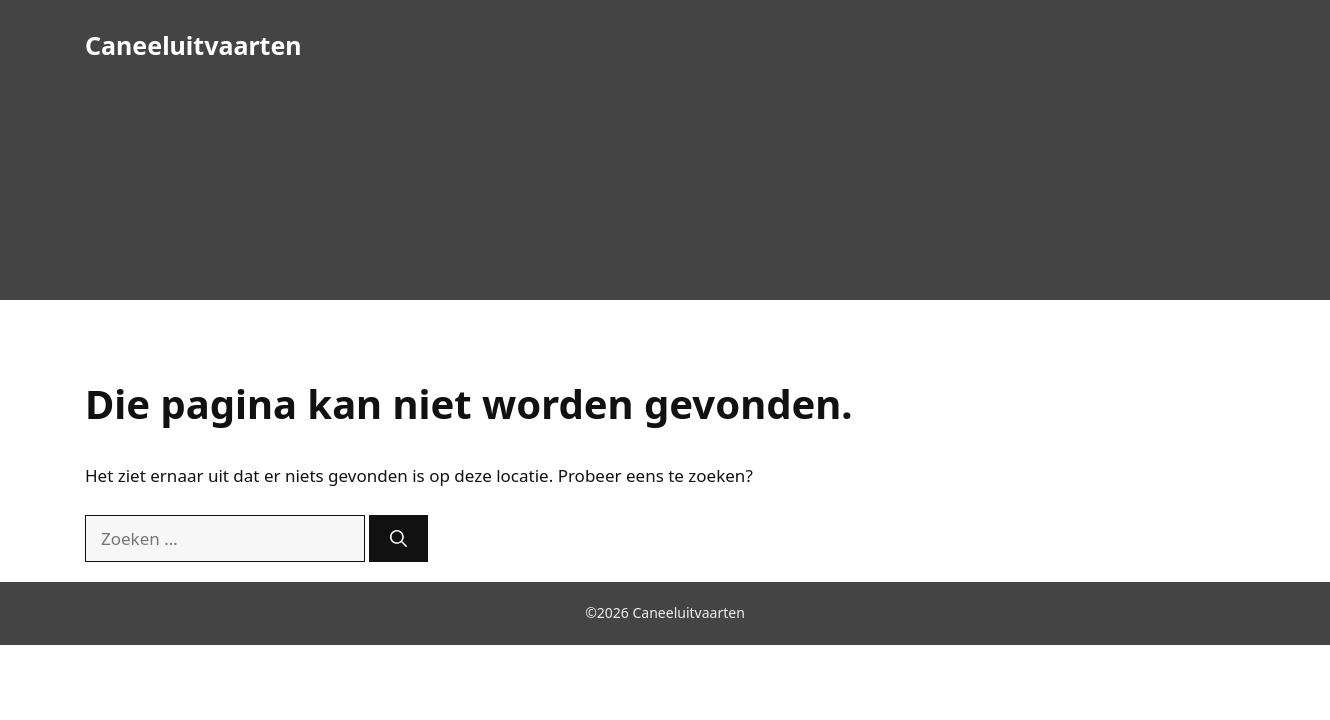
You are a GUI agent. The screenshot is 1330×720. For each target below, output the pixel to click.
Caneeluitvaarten (193, 45)
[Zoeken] (398, 539)
